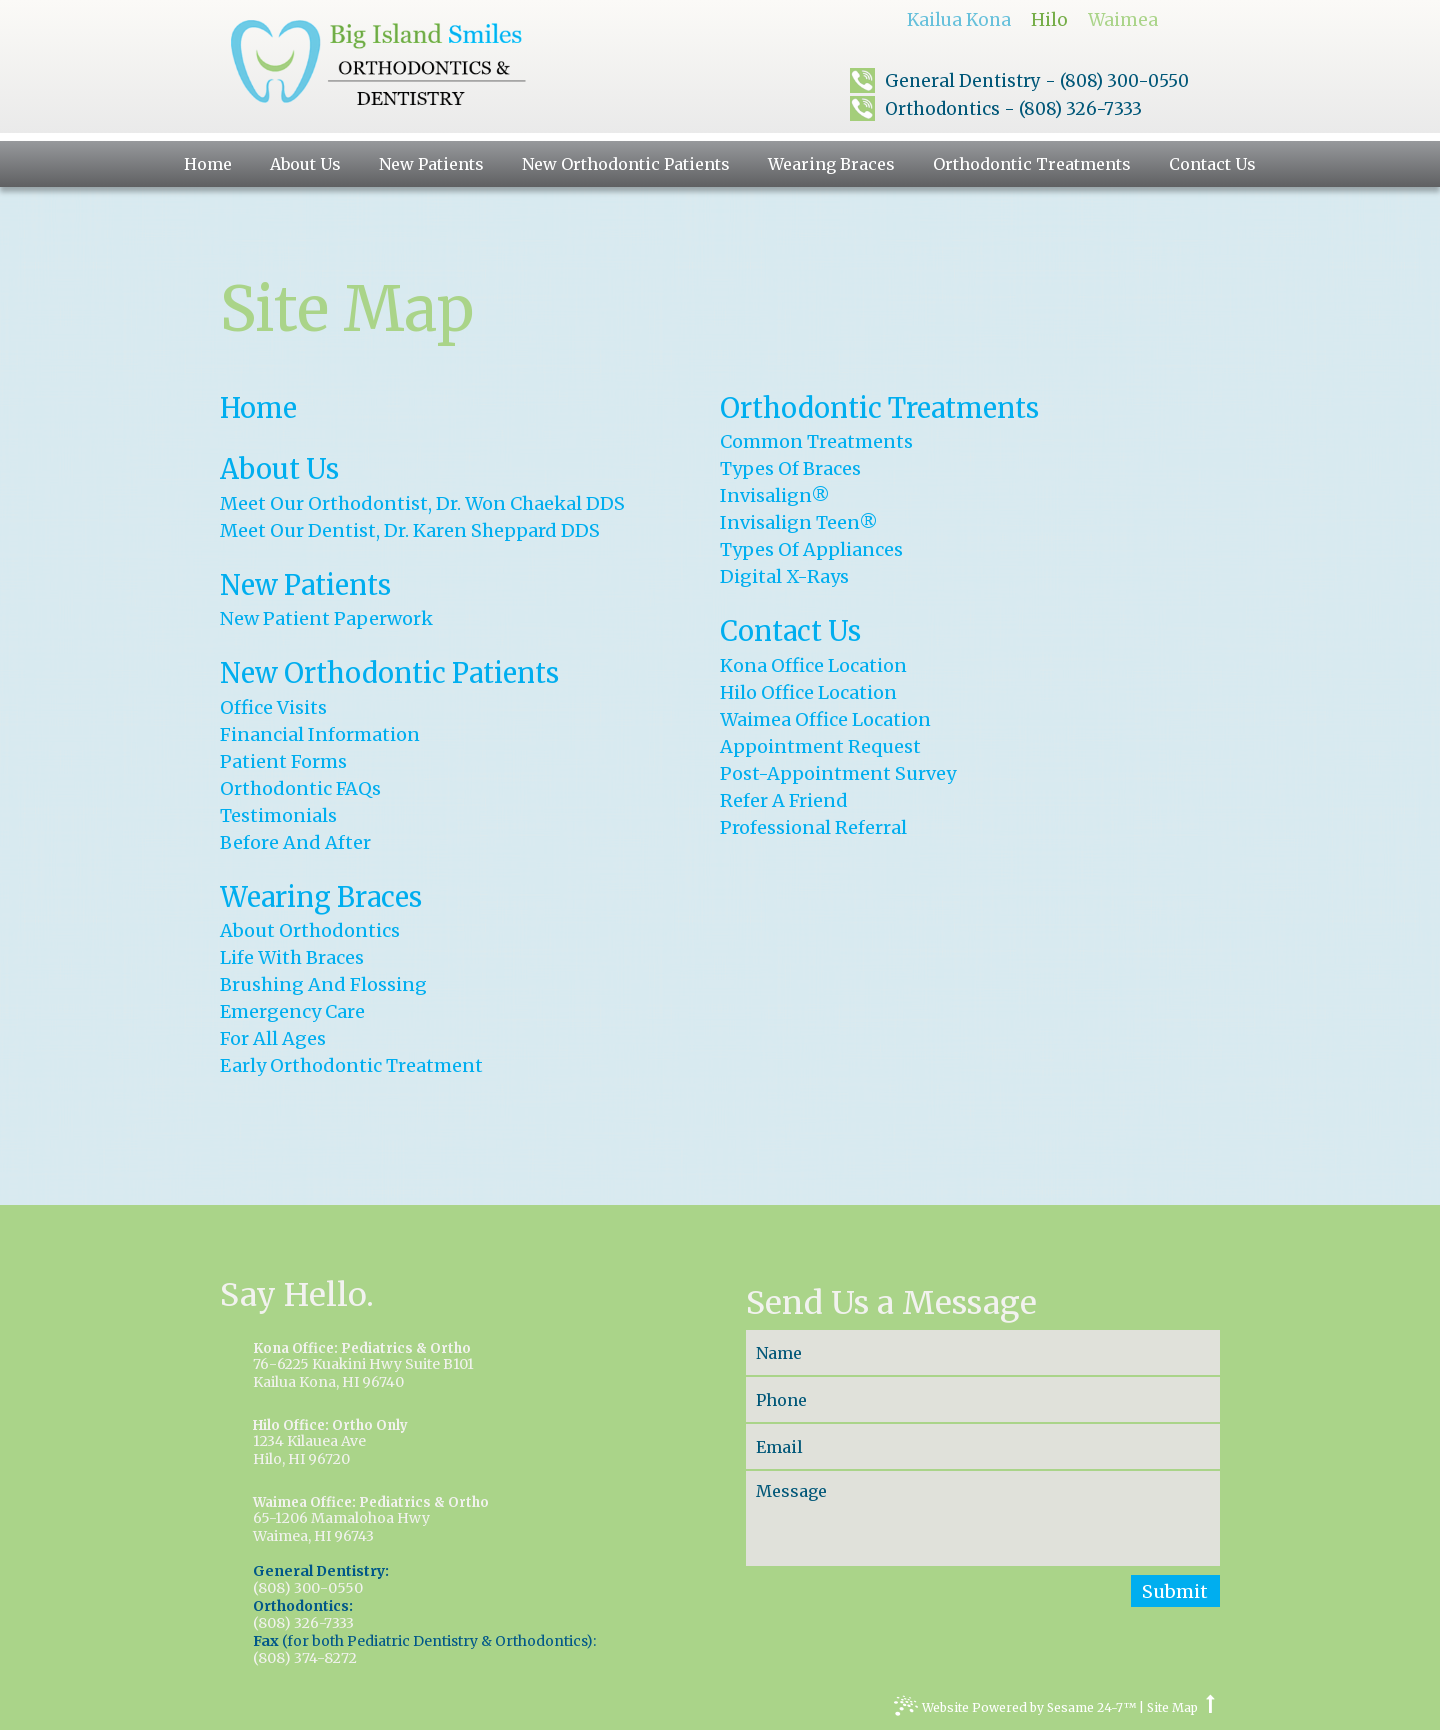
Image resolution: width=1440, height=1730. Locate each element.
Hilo (1049, 20)
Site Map (1172, 1708)
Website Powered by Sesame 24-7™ (1015, 1710)
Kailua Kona (959, 20)
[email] (983, 1446)
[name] (983, 1352)
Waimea (1123, 20)
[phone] (983, 1399)
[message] (983, 1518)
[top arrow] (1210, 1708)
